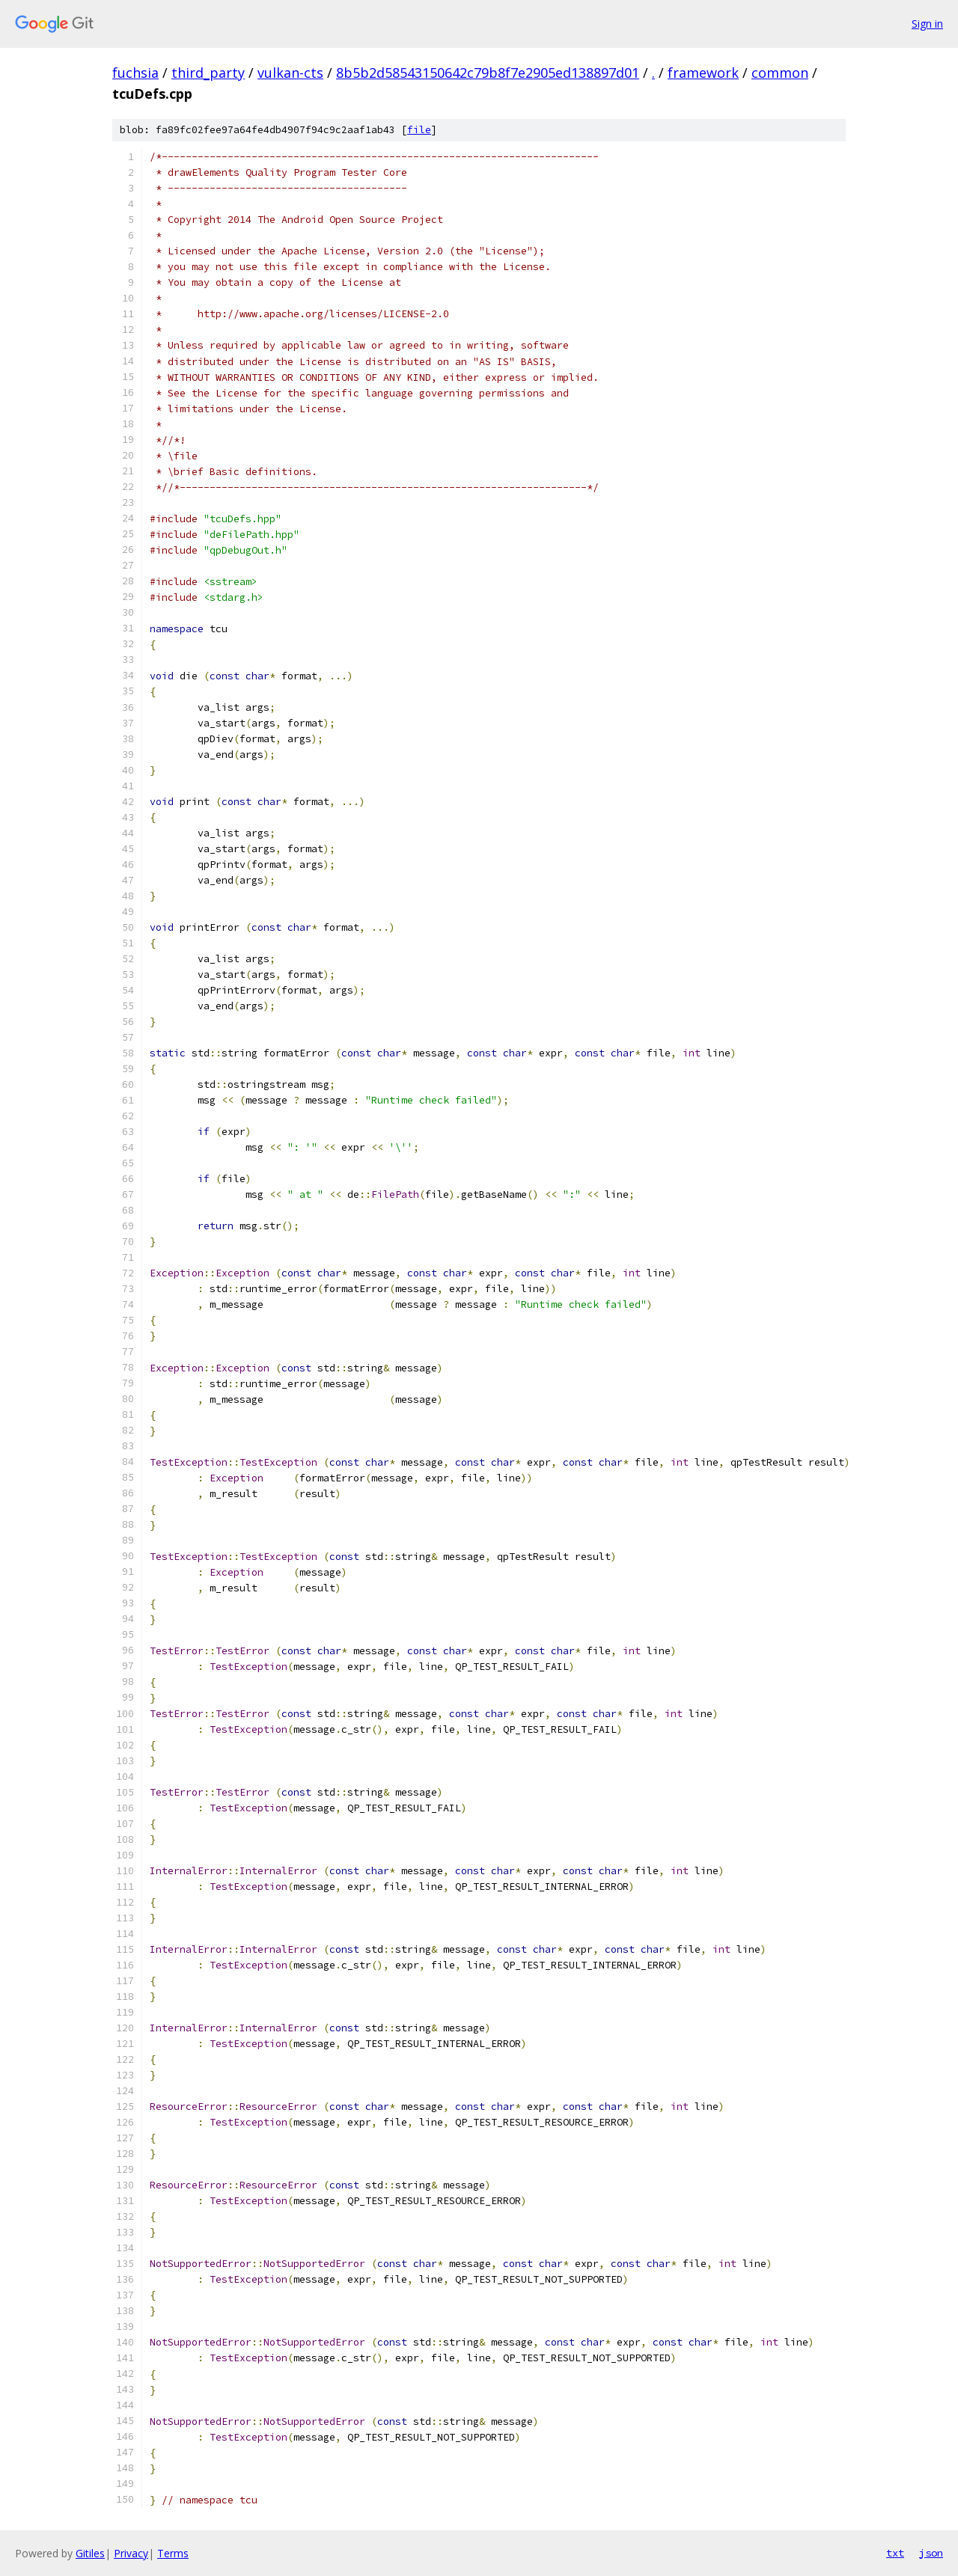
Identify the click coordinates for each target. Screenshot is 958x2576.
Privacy (131, 2553)
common (779, 73)
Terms (173, 2553)
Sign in (927, 23)
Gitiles (90, 2553)
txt (895, 2553)
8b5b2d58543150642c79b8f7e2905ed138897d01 (487, 73)
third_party (208, 73)
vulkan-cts (290, 73)
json (931, 2553)
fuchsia (135, 73)
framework (703, 73)
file (419, 129)
